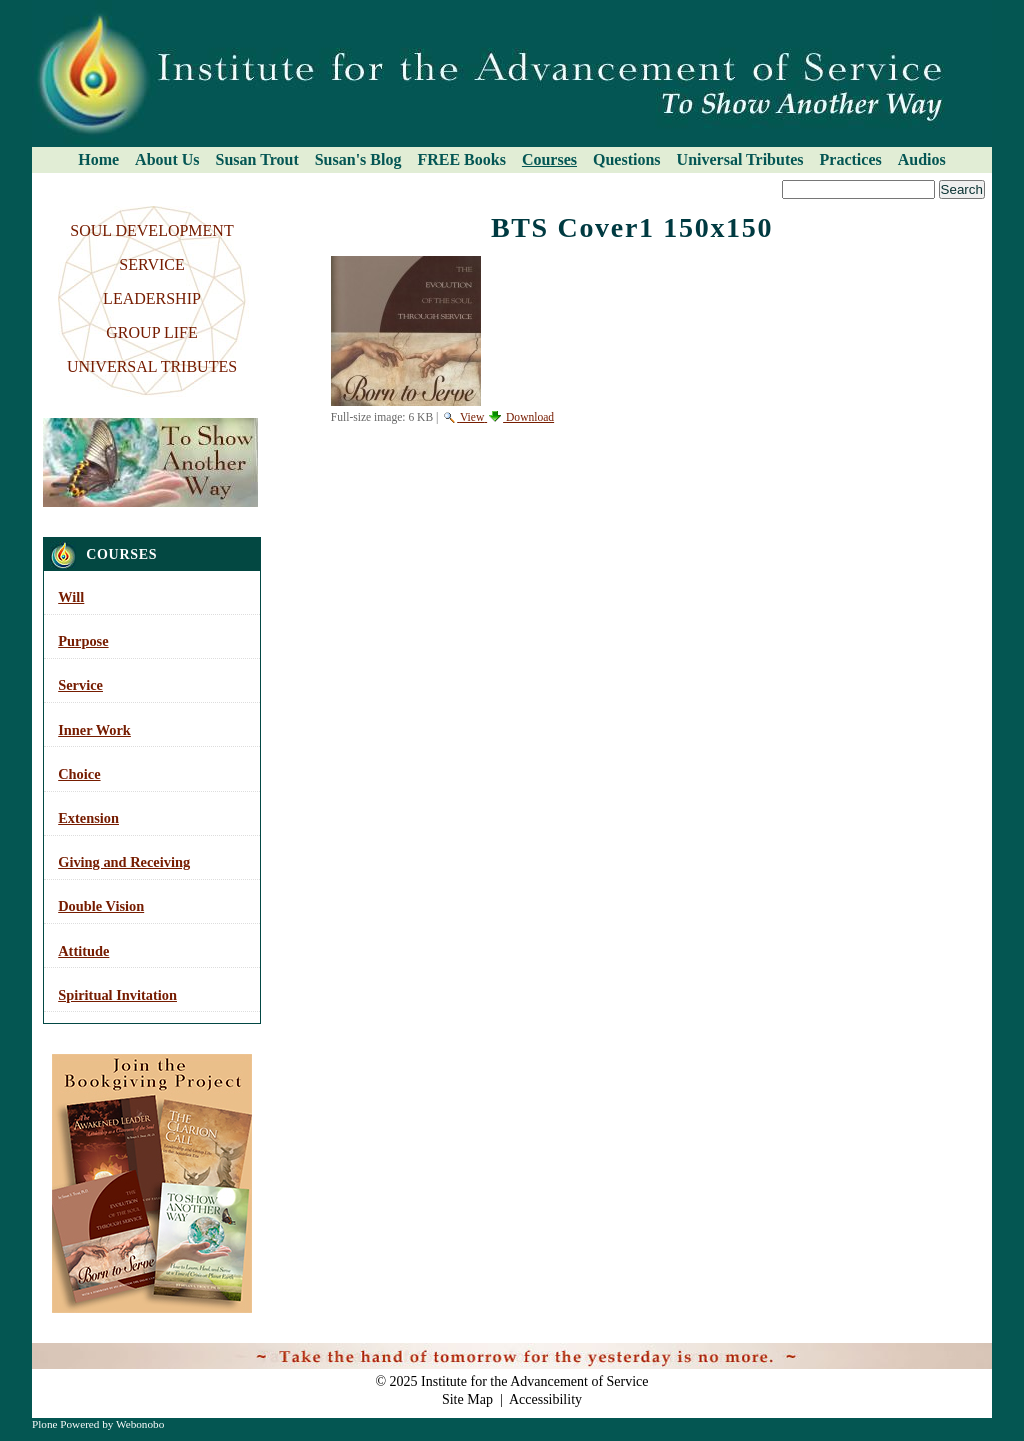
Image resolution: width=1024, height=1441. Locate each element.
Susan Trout (257, 159)
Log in (962, 1353)
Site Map (467, 1399)
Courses (549, 159)
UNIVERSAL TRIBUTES (152, 366)
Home (98, 159)
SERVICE (151, 264)
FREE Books (461, 159)
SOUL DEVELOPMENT (151, 230)
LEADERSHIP (152, 298)
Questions (627, 159)
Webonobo (140, 1424)
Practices (851, 159)
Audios (922, 159)
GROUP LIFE (151, 332)
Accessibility (545, 1399)
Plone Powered (65, 1424)
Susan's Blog (358, 159)
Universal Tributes (740, 159)
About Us (167, 159)
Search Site (38, 179)
